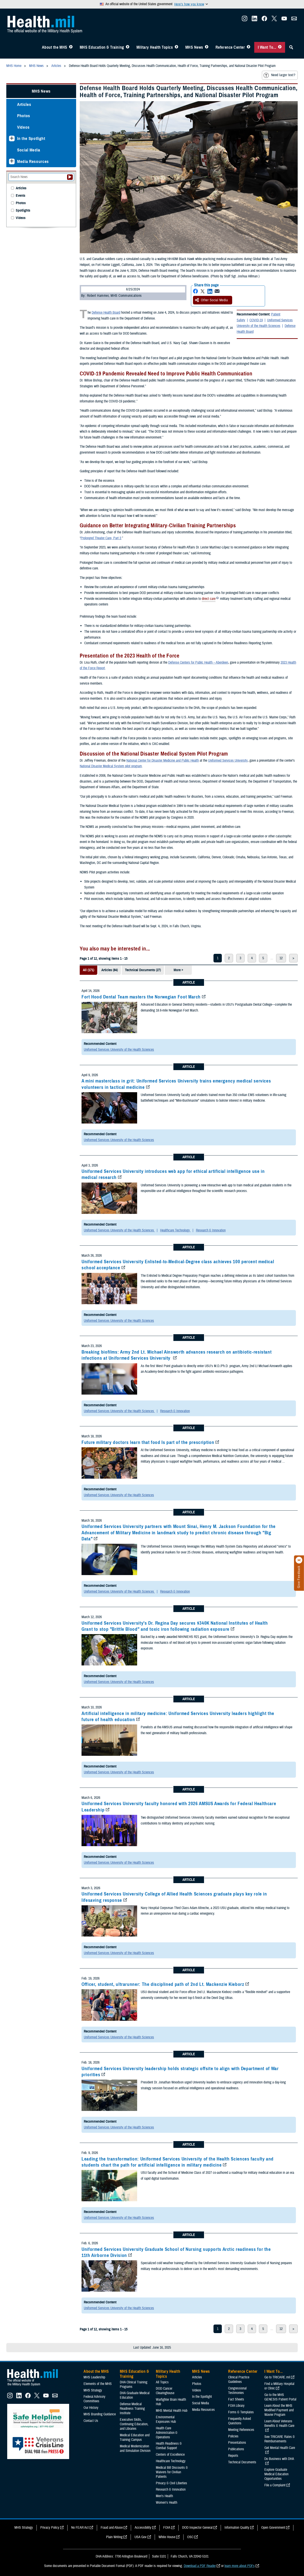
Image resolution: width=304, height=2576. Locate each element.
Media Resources (33, 161)
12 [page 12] (281, 958)
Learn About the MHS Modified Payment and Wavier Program (279, 2410)
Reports (233, 2455)
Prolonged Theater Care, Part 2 (101, 538)
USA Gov (140, 2537)
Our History (91, 2407)
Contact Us (91, 2420)
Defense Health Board (106, 312)
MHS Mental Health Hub (171, 2410)
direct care (209, 599)
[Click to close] (299, 1560)
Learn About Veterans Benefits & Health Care (279, 2423)
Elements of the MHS (98, 2384)
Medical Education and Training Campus (135, 2437)
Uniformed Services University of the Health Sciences (265, 323)
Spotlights (23, 210)
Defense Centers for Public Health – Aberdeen (198, 662)
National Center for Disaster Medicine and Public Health (162, 760)
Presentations (237, 2442)
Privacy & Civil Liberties (171, 2483)
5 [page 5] (263, 958)
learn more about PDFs (240, 2566)
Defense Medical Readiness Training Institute (132, 2408)
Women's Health (166, 2502)
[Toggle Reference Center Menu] (248, 47)
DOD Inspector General (197, 2527)
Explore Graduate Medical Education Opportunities (276, 2474)
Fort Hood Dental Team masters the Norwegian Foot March (141, 997)
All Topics (162, 2382)
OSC (190, 2537)
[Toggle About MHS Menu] (71, 47)
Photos (23, 115)
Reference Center (230, 47)
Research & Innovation (211, 1230)
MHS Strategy (93, 2390)
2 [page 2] (229, 958)
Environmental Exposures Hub (166, 2419)
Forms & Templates (241, 2412)
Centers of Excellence (170, 2454)
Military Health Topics (154, 47)
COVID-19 (256, 320)
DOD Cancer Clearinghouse (165, 2390)
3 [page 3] (240, 958)
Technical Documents (242, 2462)
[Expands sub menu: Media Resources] (12, 161)
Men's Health (164, 2496)
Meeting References (241, 2430)
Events (20, 196)
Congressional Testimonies (237, 2390)
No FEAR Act (80, 2527)
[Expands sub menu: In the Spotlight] (12, 138)
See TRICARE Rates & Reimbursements (279, 2439)
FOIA (166, 2527)
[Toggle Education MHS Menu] (127, 47)
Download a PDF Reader (200, 2566)
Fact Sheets (236, 2399)
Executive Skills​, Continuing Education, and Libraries (134, 2424)
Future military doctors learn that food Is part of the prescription (148, 1442)
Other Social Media (211, 300)
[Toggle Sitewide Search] (291, 47)
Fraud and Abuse (112, 2527)
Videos (23, 127)
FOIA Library (236, 2405)
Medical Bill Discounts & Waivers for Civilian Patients (172, 2472)
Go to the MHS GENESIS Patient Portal (280, 2397)
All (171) (88, 970)
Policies (233, 2436)
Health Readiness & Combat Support (169, 2445)
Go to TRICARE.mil (277, 2377)
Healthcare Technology (175, 1230)
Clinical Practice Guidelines (238, 2379)
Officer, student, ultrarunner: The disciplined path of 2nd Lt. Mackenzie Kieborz (163, 1984)
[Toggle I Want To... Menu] (279, 47)
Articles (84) (109, 970)
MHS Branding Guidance (100, 2414)
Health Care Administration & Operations (166, 2432)
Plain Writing (114, 2537)
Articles (24, 104)
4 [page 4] (252, 958)
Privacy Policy (49, 2527)
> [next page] (293, 958)
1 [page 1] (217, 958)
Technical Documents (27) (143, 970)
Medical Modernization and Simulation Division (135, 2448)
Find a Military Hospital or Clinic (279, 2386)
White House (167, 2537)
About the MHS (54, 47)
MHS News (194, 47)
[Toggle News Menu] (206, 47)
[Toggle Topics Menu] (176, 47)
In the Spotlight (31, 138)
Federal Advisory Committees (94, 2398)
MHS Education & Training (102, 47)
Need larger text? (279, 75)
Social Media (28, 150)
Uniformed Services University (228, 760)
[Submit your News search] (70, 177)
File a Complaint (275, 2485)
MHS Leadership (94, 2377)
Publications (236, 2449)
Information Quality (237, 2527)
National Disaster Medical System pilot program (111, 766)
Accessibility (143, 2527)
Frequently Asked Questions (239, 2420)
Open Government (273, 2527)
